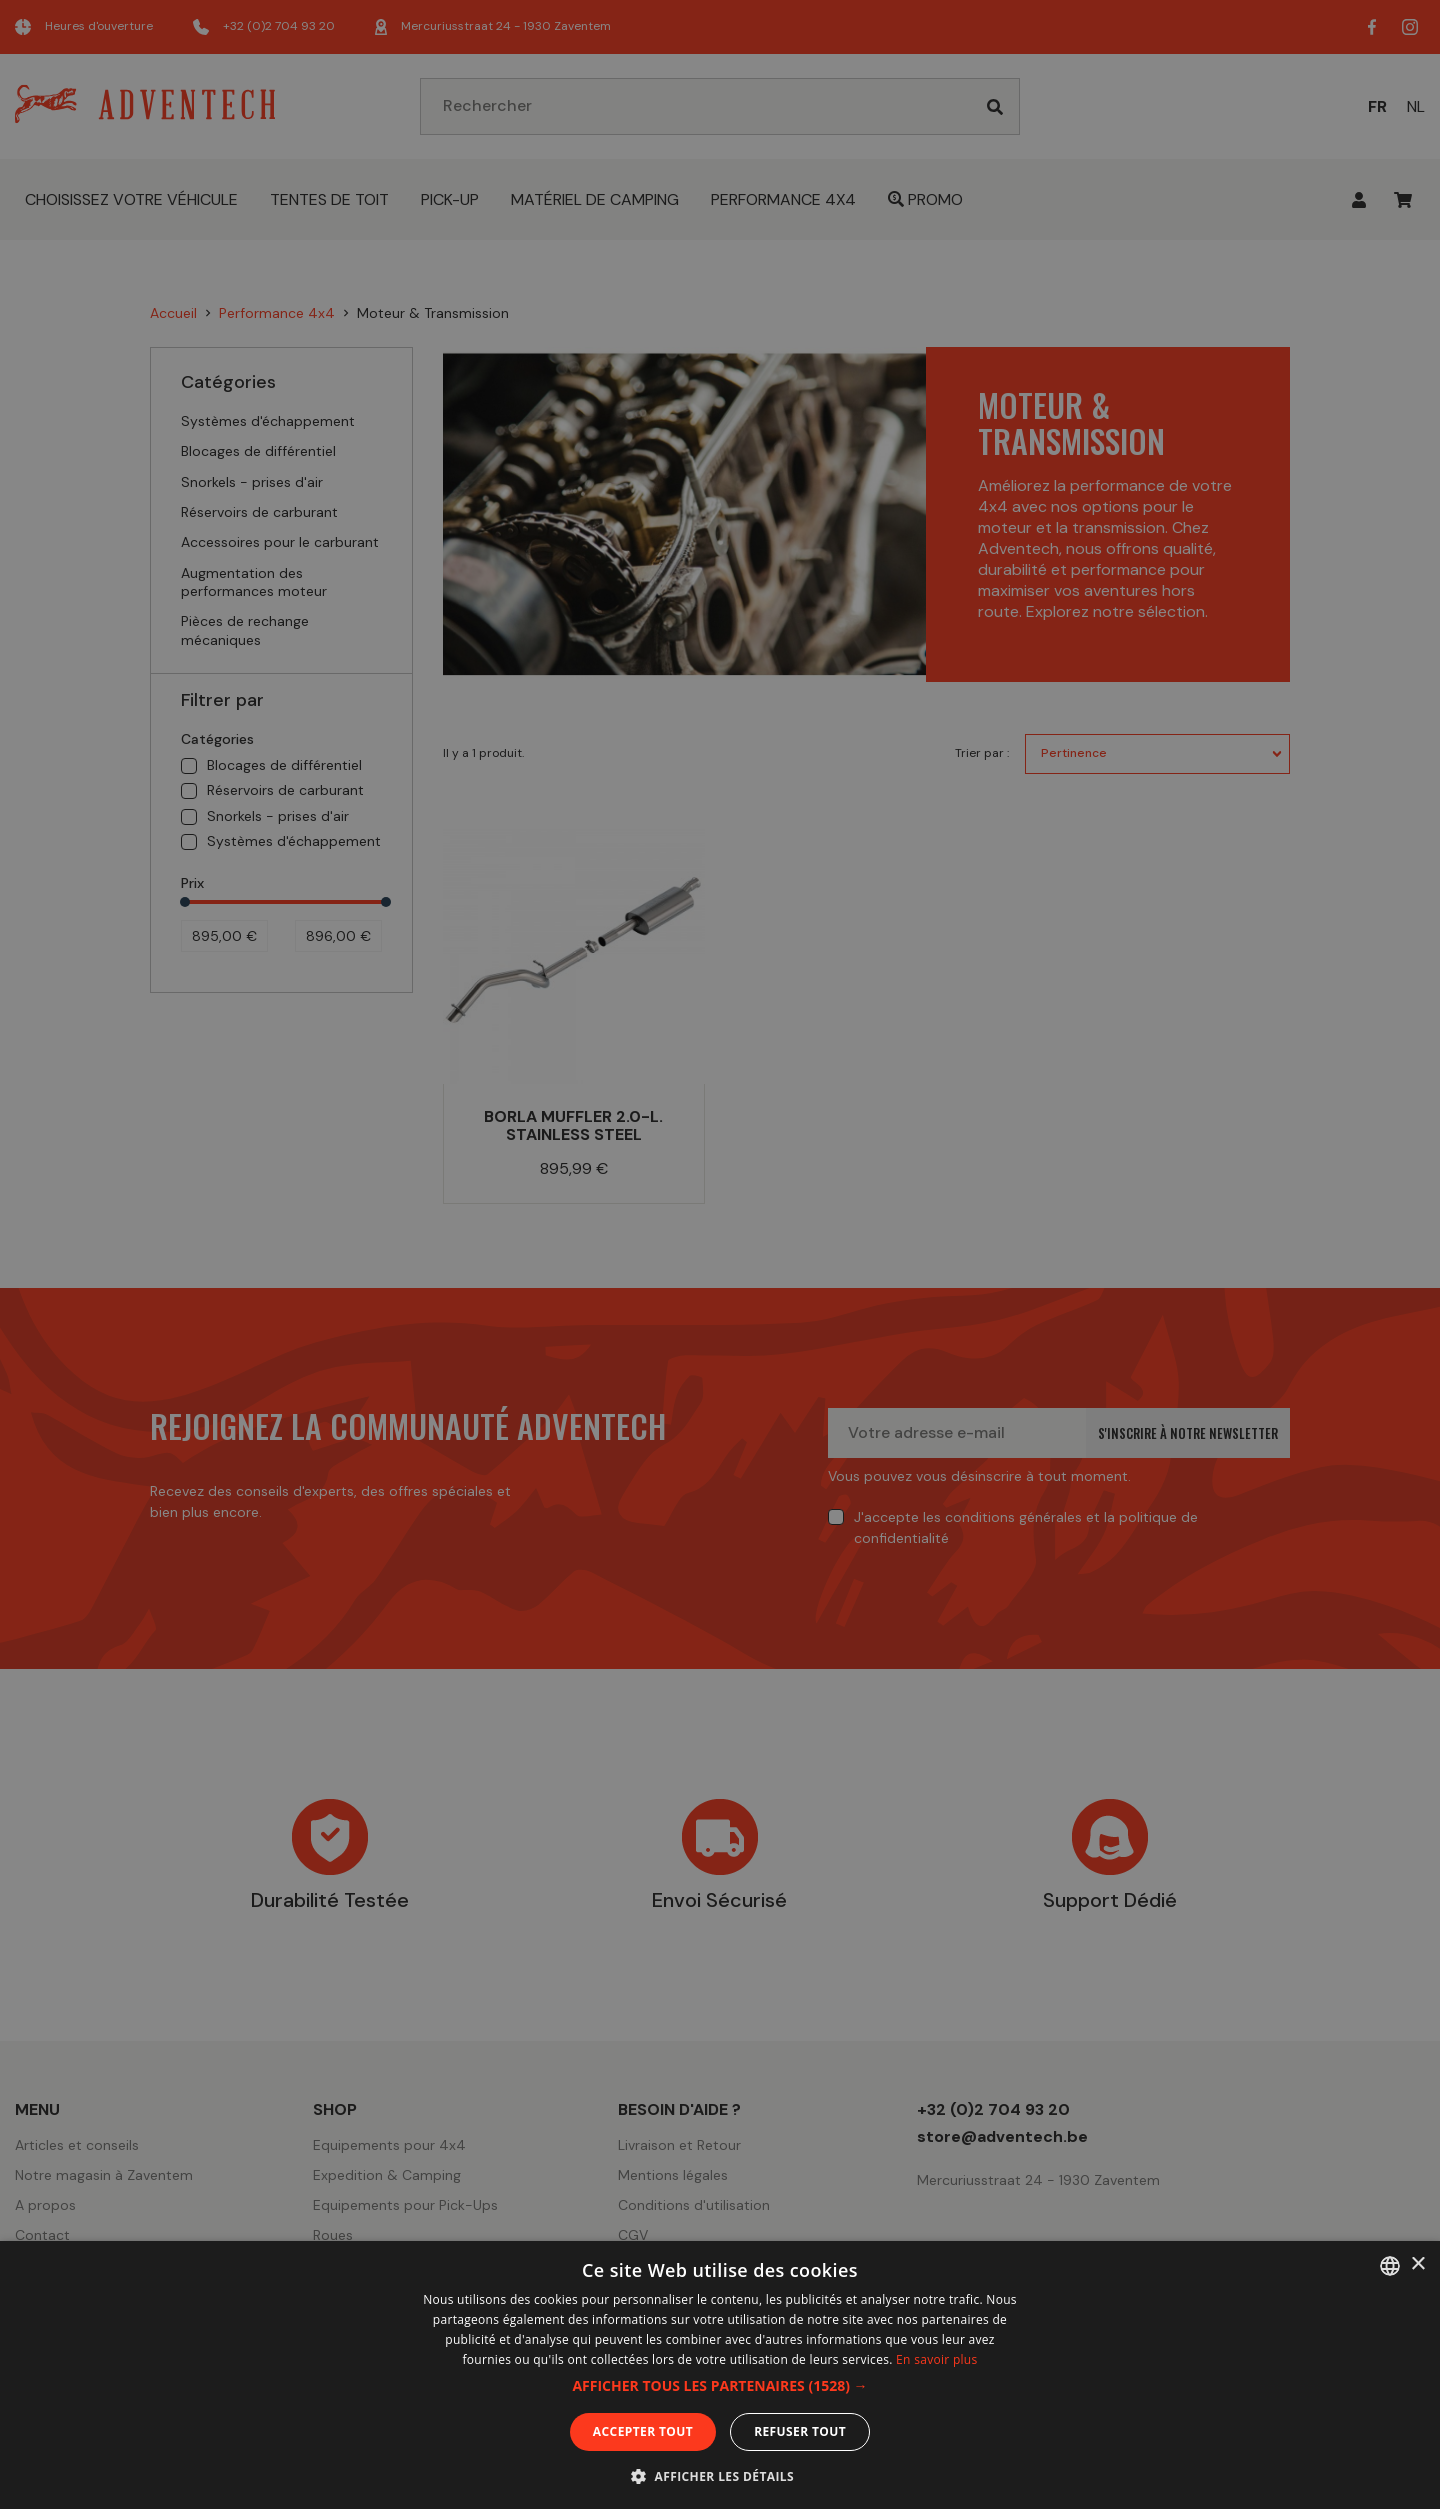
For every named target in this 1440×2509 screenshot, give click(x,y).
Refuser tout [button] (800, 2431)
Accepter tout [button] (643, 2431)
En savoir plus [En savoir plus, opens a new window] (936, 2359)
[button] (719, 2386)
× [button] (1417, 2264)
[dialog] (720, 1254)
